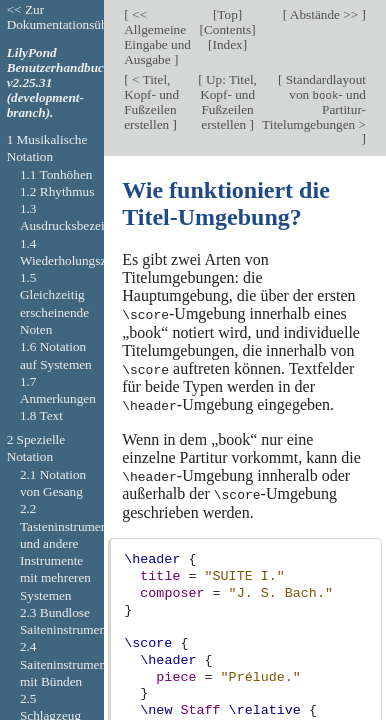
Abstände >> (324, 14)
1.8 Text (41, 415)
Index (227, 44)
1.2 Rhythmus (57, 191)
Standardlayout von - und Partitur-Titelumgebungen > (314, 102)
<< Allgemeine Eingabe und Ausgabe (157, 37)
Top (227, 14)
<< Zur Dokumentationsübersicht (75, 17)
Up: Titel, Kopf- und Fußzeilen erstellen (228, 102)
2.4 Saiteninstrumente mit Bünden (68, 664)
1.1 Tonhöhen (56, 174)
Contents (227, 29)
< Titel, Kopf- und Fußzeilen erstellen (151, 102)
